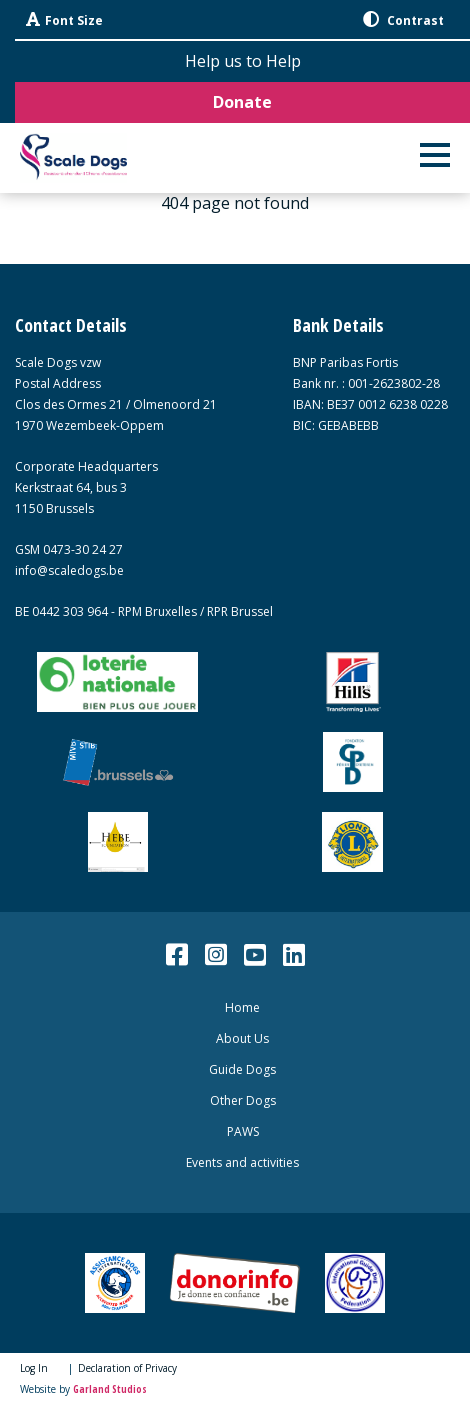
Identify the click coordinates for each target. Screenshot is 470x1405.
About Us (242, 1038)
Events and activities (242, 1162)
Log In (34, 1368)
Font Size (64, 20)
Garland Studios (110, 1389)
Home (242, 1007)
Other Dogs (243, 1100)
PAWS (243, 1131)
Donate (242, 102)
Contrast (403, 20)
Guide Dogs (242, 1069)
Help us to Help (243, 61)
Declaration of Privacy (127, 1368)
